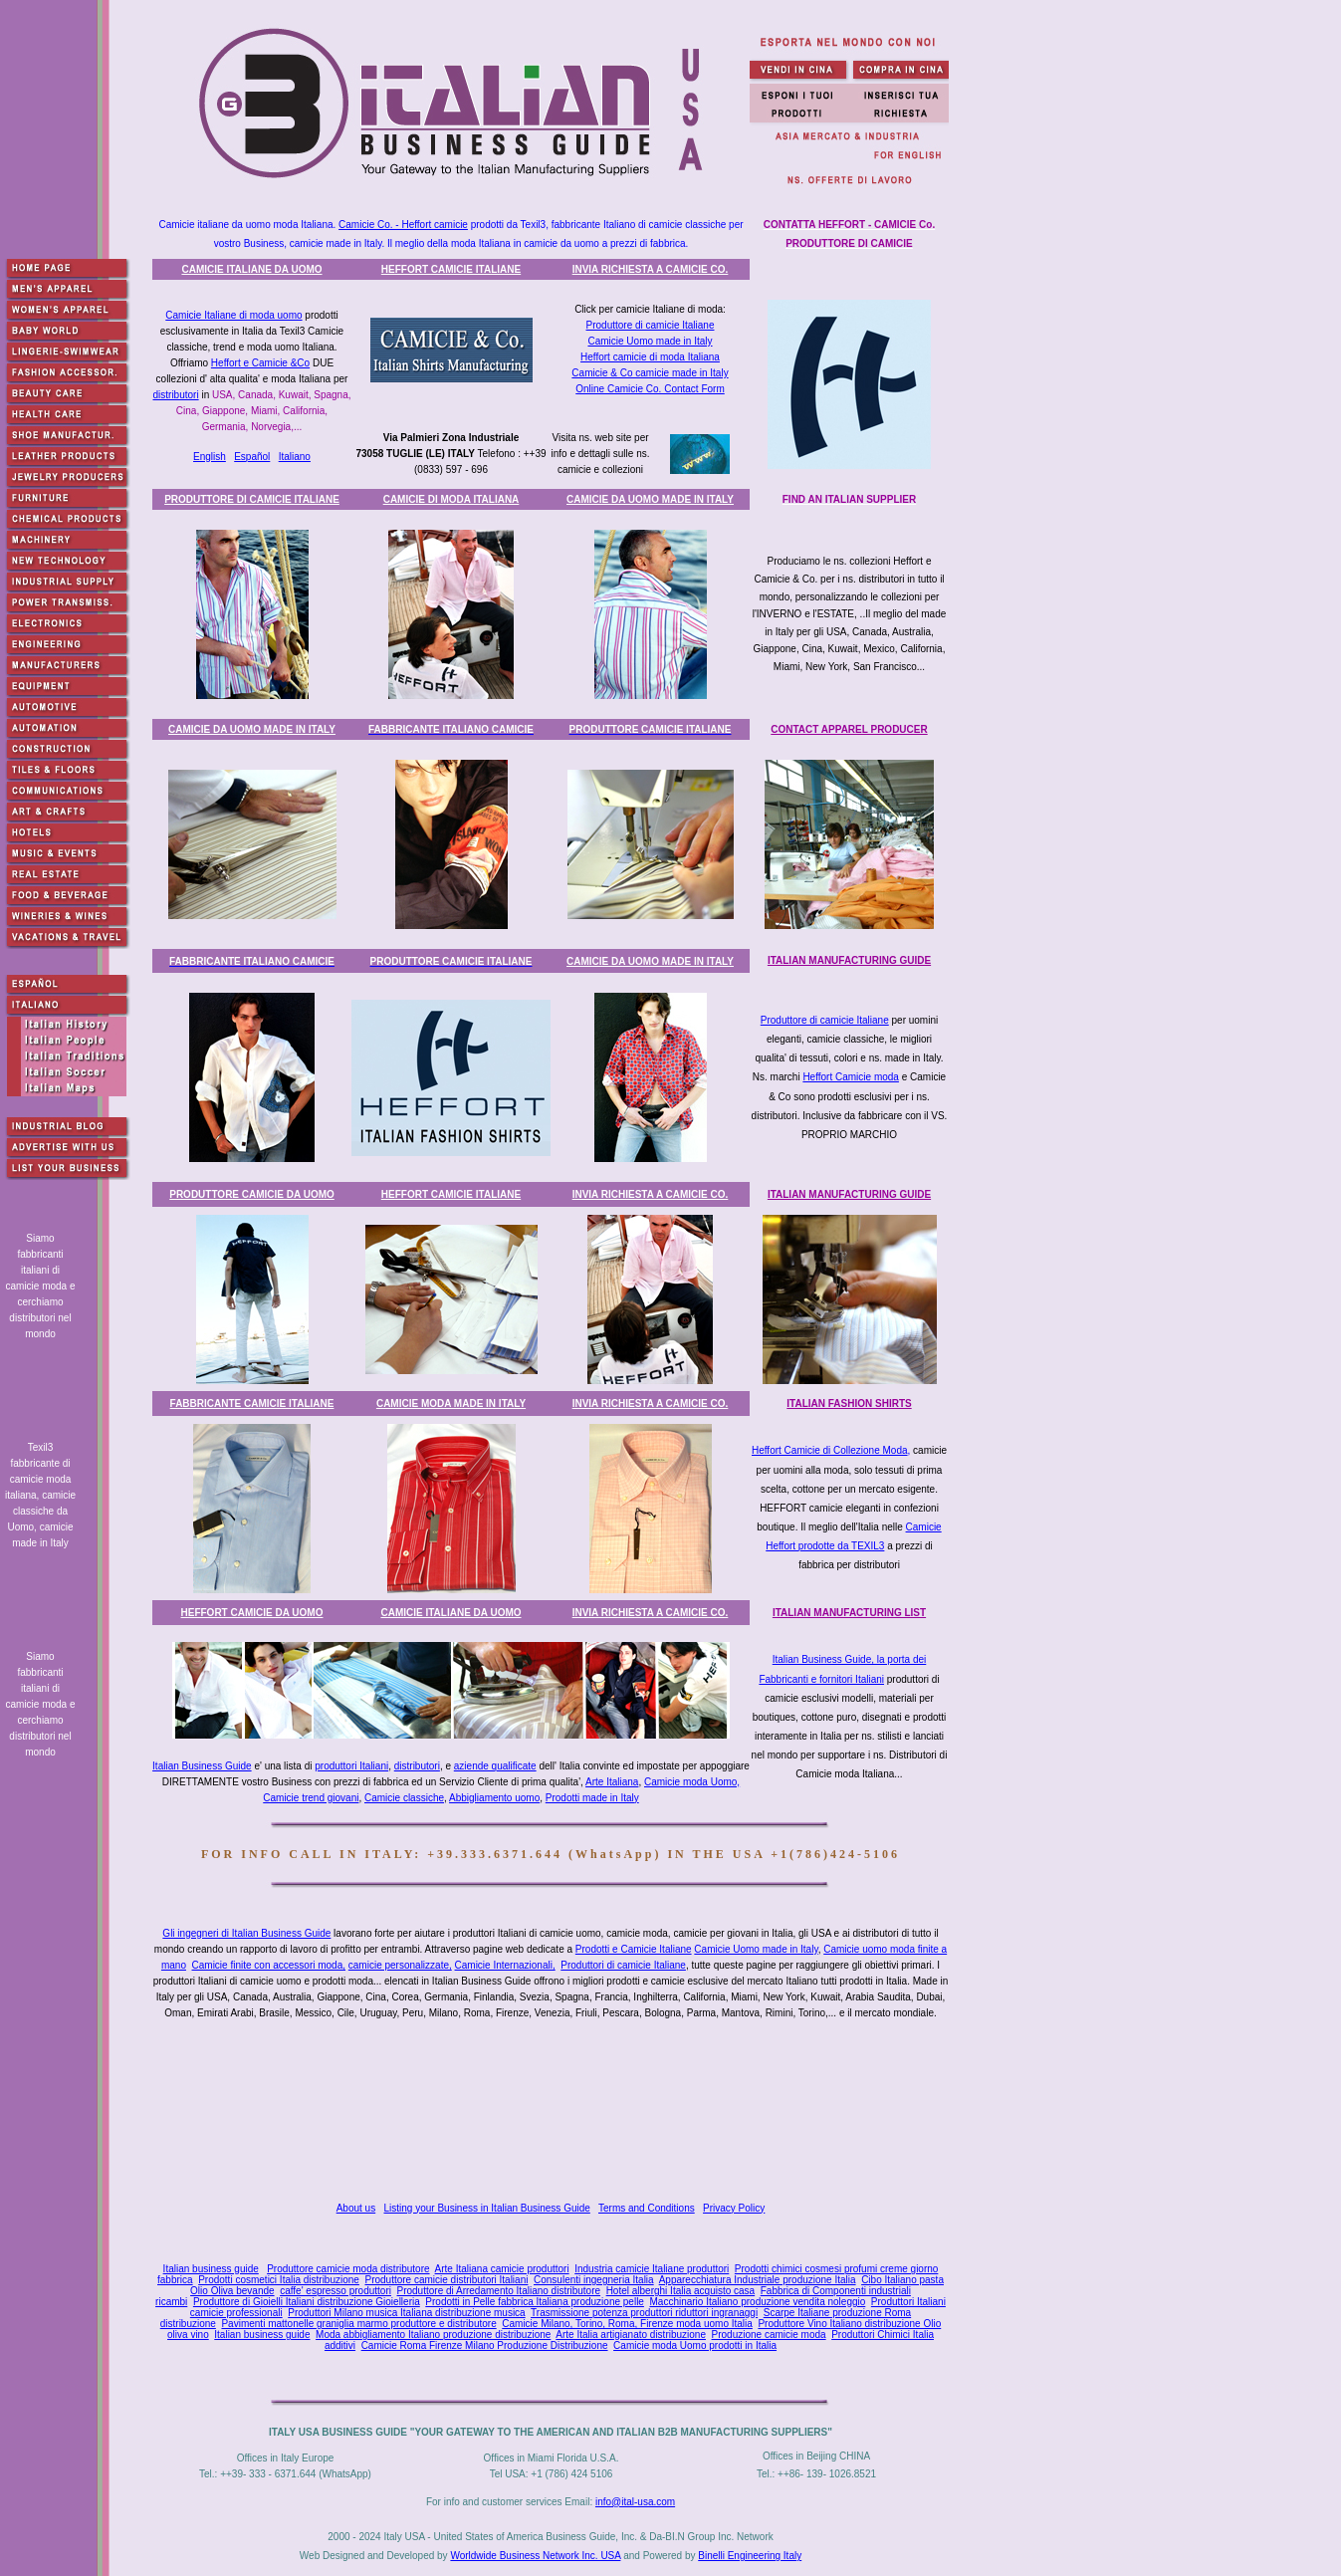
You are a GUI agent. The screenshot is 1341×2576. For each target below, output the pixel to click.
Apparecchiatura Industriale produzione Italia (757, 2279)
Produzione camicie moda (769, 2334)
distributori (175, 394)
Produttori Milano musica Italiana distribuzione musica (406, 2312)
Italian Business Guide (202, 1765)
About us (355, 2208)
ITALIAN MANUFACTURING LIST (849, 1612)
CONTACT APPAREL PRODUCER (849, 729)
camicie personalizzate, (400, 1965)
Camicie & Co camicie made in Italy (649, 372)
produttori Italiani (351, 1765)
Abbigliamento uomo (494, 1797)
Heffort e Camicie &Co (260, 362)
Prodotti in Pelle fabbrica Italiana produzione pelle (534, 2301)
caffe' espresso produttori (335, 2290)
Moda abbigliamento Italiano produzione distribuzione (433, 2334)
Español (252, 456)
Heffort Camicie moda (850, 1076)
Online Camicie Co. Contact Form (650, 388)
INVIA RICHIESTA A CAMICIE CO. (650, 269)
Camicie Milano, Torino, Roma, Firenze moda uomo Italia (627, 2323)
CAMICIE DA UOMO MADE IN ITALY (650, 499)
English (209, 456)
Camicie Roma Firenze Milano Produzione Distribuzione (484, 2345)
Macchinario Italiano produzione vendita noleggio (757, 2301)
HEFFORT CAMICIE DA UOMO (252, 1612)
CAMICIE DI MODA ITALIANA (451, 499)
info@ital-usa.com (635, 2501)
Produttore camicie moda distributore (348, 2268)
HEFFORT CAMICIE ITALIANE (451, 269)
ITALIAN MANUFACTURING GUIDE (849, 960)
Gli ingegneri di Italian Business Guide (246, 1933)
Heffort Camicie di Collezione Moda (830, 1450)
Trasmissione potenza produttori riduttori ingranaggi (644, 2312)
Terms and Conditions (646, 2208)
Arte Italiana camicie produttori (502, 2268)
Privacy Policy (734, 2208)
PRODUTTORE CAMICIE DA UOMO (252, 1194)
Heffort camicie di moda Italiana (650, 356)
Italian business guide (211, 2268)
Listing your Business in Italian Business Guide (487, 2208)
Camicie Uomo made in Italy (649, 341)
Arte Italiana (611, 1781)
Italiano (295, 456)
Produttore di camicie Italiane (650, 325)
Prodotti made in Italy (592, 1797)
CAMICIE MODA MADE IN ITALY (451, 1403)
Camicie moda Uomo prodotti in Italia (695, 2345)
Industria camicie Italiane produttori (651, 2268)
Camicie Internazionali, (505, 1965)
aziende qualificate (495, 1765)
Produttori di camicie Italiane (623, 1965)
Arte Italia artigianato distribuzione (631, 2334)
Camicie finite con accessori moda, (269, 1965)
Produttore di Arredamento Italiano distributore (499, 2290)
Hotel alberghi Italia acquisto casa (681, 2290)
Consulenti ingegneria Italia (594, 2279)
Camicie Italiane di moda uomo (233, 315)
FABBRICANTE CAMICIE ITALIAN (252, 1403)
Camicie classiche (404, 1797)
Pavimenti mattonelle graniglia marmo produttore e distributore (358, 2323)
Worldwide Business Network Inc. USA (535, 2555)
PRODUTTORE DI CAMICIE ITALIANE (251, 499)
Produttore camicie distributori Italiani (446, 2279)
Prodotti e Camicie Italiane (633, 1949)
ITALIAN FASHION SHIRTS (848, 1403)
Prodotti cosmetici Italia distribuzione (278, 2279)
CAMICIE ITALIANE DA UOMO (251, 269)
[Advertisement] (554, 2116)
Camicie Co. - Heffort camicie (403, 224)
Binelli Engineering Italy (749, 2555)
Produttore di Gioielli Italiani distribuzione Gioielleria (306, 2301)
